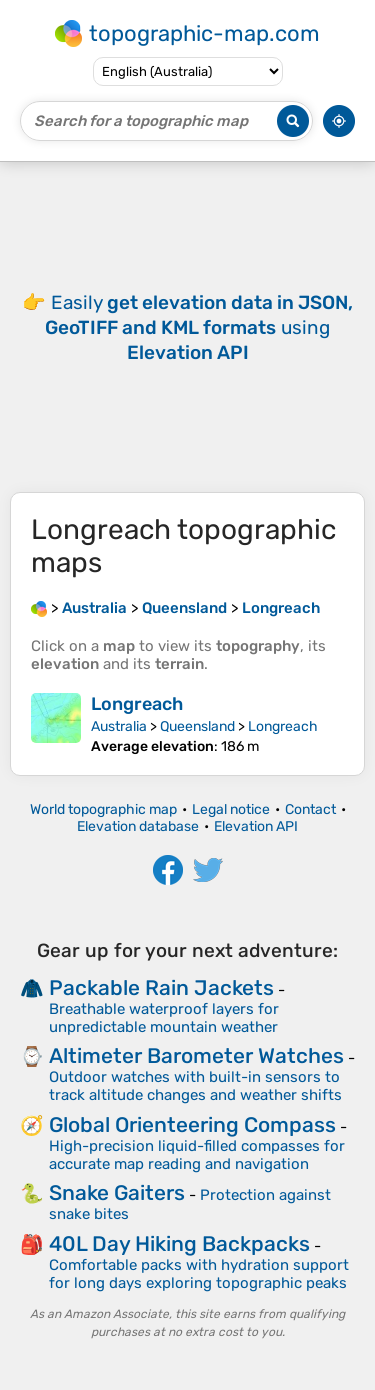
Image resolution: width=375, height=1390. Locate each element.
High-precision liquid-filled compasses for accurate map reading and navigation (197, 1155)
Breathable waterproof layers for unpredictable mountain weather (164, 1018)
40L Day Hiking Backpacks (179, 1243)
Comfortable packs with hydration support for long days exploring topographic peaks (199, 1274)
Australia (119, 726)
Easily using (199, 327)
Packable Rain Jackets (161, 987)
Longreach (137, 704)
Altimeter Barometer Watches (196, 1055)
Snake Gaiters (117, 1192)
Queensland (197, 726)
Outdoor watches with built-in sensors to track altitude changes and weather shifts (195, 1086)
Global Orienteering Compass (192, 1124)
